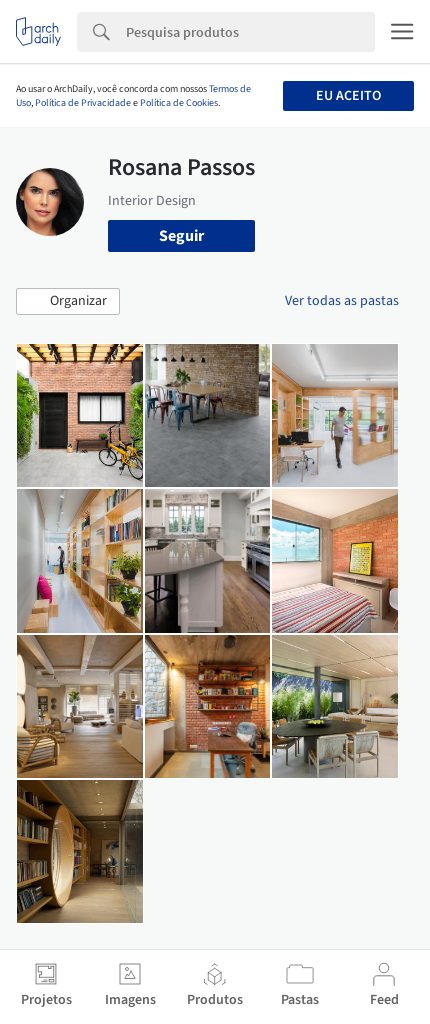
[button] (68, 302)
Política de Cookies (179, 103)
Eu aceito (348, 96)
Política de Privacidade (83, 103)
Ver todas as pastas (342, 301)
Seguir (181, 236)
